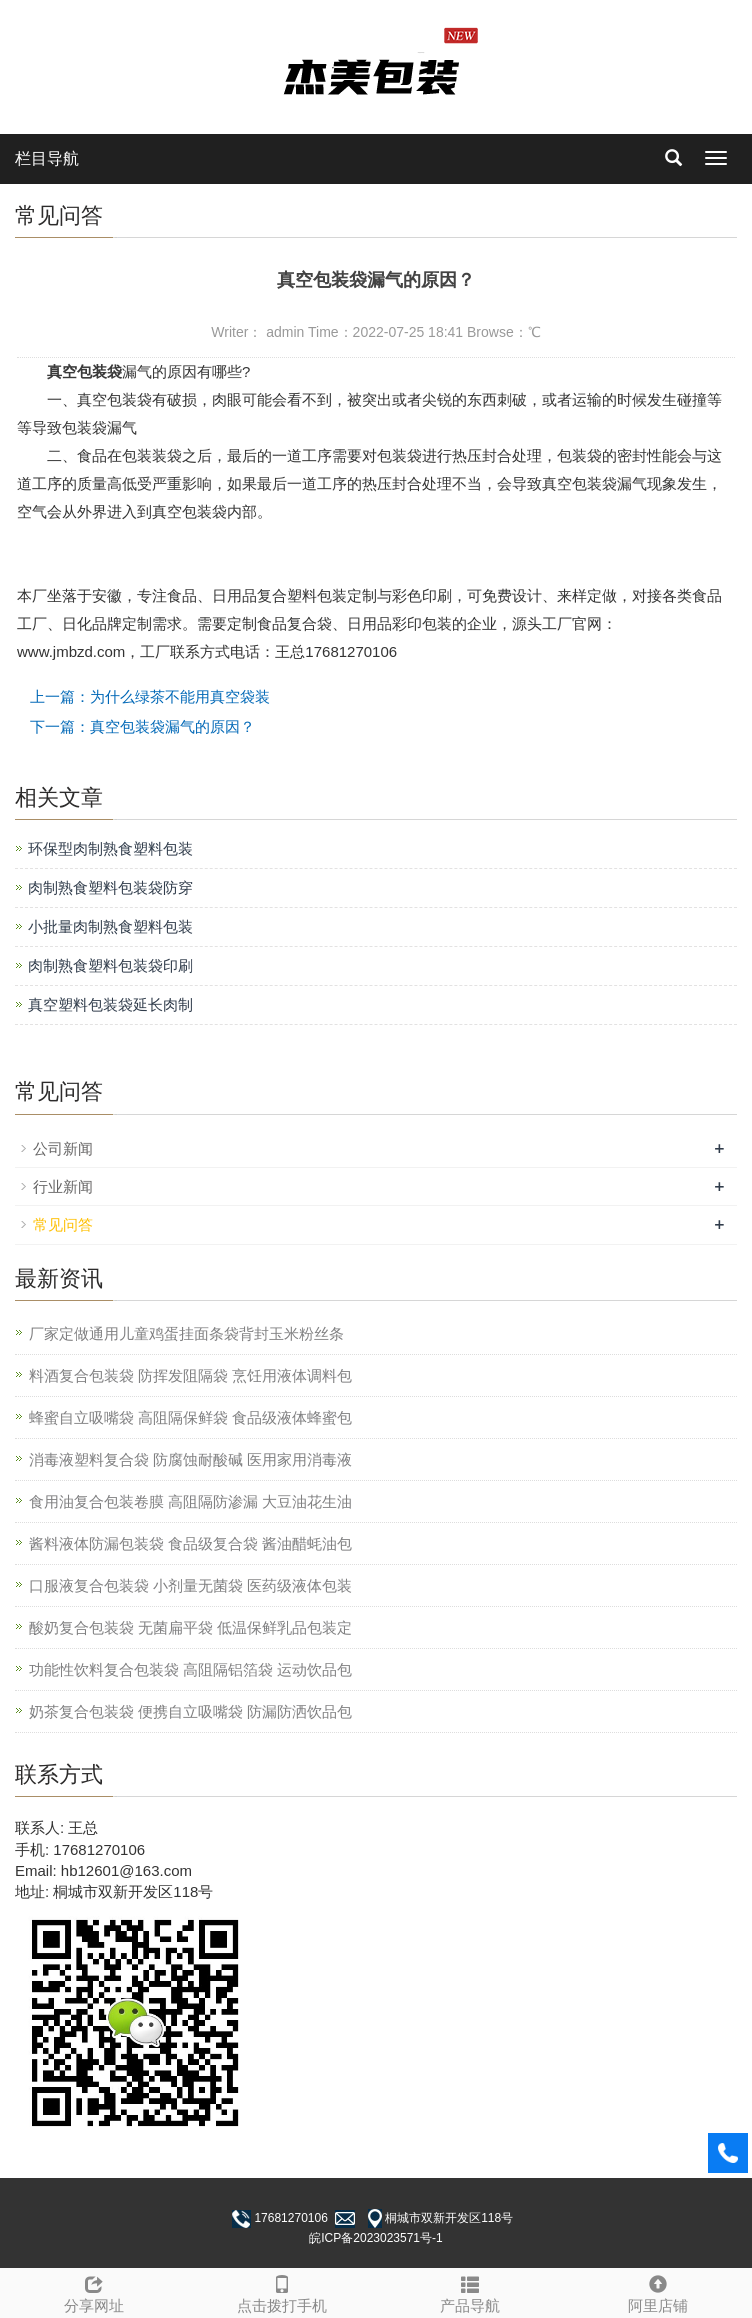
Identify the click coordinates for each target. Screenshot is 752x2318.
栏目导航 (47, 158)
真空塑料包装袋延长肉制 (110, 1004)
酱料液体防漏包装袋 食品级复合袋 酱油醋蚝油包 (190, 1543)
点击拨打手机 (282, 2291)
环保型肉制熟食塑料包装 (110, 848)
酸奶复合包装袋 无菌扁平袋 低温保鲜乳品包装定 (190, 1627)
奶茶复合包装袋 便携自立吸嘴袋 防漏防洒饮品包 (190, 1711)
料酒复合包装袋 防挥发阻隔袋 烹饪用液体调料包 (190, 1375)
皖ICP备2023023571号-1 (375, 2238)
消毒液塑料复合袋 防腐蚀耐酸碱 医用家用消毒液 (190, 1459)
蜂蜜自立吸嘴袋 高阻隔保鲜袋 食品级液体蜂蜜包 (190, 1417)
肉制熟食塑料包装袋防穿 (110, 887)
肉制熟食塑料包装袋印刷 (110, 965)
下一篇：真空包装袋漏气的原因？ (142, 726)
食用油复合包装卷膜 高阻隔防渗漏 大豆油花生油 (190, 1501)
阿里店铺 (658, 2291)
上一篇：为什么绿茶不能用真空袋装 (150, 696)
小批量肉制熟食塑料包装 (110, 926)
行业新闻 (63, 1186)
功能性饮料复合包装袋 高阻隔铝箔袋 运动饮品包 (190, 1669)
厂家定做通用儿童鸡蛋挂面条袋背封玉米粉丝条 (186, 1333)
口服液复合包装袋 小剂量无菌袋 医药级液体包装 (190, 1585)
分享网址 (94, 2291)
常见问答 (63, 1224)
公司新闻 (63, 1148)
